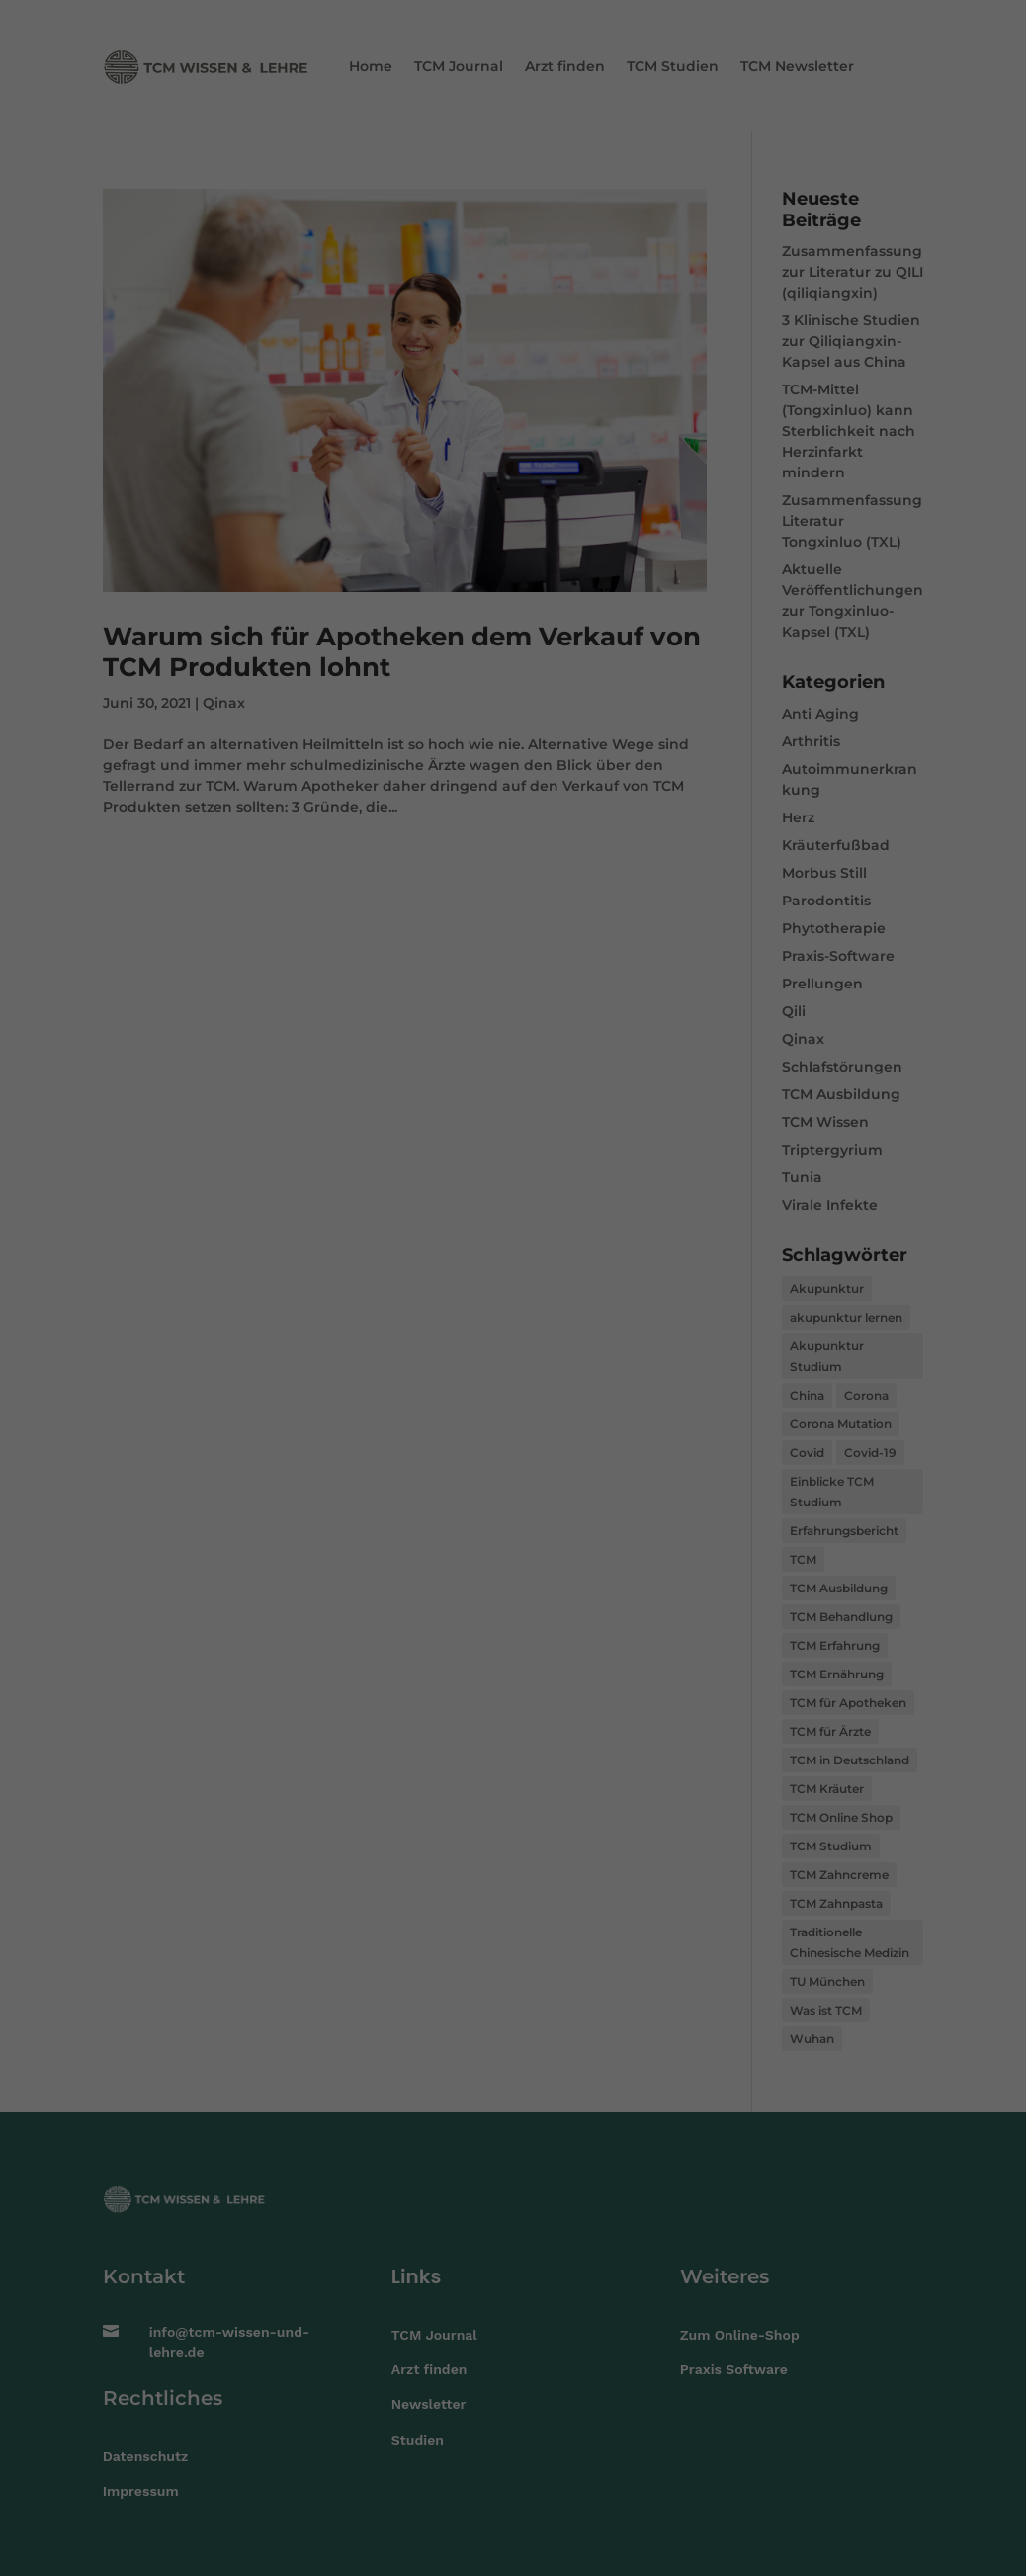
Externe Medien (610, 1260)
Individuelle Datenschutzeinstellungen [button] (513, 1392)
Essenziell (386, 1260)
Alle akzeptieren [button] (513, 1309)
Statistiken (489, 1260)
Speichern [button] (513, 1357)
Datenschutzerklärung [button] (522, 1412)
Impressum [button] (610, 1412)
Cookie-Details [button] (425, 1412)
